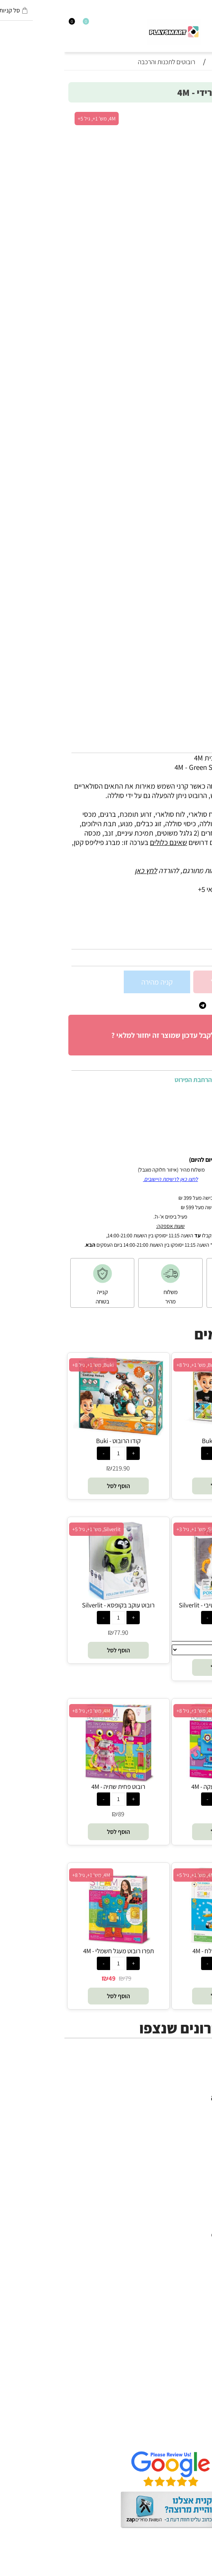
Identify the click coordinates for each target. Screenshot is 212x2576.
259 (161, 1468)
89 (56, 1814)
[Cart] (3, 24)
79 (64, 1978)
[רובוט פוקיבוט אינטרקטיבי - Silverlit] (158, 1598)
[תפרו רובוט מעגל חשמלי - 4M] (54, 1944)
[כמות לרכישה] (199, 981)
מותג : (196, 933)
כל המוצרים (188, 2088)
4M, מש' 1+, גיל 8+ (131, 1710)
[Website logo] (109, 32)
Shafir (195, 2282)
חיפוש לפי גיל (186, 2154)
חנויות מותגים (185, 2144)
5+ (156, 917)
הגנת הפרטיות (184, 2427)
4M (199, 2206)
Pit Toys (192, 2328)
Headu (194, 2263)
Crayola (192, 2291)
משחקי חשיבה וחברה (175, 2097)
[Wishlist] (17, 24)
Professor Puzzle (179, 2310)
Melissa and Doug (177, 2338)
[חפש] (201, 24)
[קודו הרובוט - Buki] (54, 1433)
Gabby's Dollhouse (175, 2235)
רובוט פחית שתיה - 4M (54, 1786)
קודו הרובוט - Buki (54, 1440)
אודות (196, 2408)
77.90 (57, 1632)
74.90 (161, 1632)
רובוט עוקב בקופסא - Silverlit (54, 1605)
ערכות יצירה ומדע (179, 2107)
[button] (158, 1486)
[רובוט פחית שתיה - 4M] (54, 1779)
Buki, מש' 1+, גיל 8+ (132, 1364)
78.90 (161, 1814)
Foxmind (191, 2272)
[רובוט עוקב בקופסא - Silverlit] (54, 1598)
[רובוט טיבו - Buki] (158, 1433)
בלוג (198, 2571)
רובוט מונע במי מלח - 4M (158, 1951)
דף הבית (192, 2398)
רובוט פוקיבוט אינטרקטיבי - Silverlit (158, 1605)
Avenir (194, 2225)
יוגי (200, 2216)
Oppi (196, 2253)
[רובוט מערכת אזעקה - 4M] (158, 1779)
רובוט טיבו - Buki (157, 1440)
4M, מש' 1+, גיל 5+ (32, 118)
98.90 (195, 958)
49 (47, 1978)
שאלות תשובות (183, 2436)
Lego (196, 2319)
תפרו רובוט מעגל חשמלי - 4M (54, 1951)
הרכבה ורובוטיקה (181, 2116)
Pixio (196, 2300)
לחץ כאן (81, 870)
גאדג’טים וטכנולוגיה (177, 2135)
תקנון (197, 2417)
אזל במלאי (191, 114)
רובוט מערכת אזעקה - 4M (158, 1786)
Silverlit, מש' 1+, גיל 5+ (32, 1529)
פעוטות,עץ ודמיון (181, 2125)
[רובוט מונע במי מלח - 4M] (158, 1944)
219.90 (56, 1468)
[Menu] (208, 24)
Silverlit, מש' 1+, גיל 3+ (136, 1529)
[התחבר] (10, 24)
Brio (198, 2244)
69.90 (161, 1978)
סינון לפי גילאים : (182, 917)
